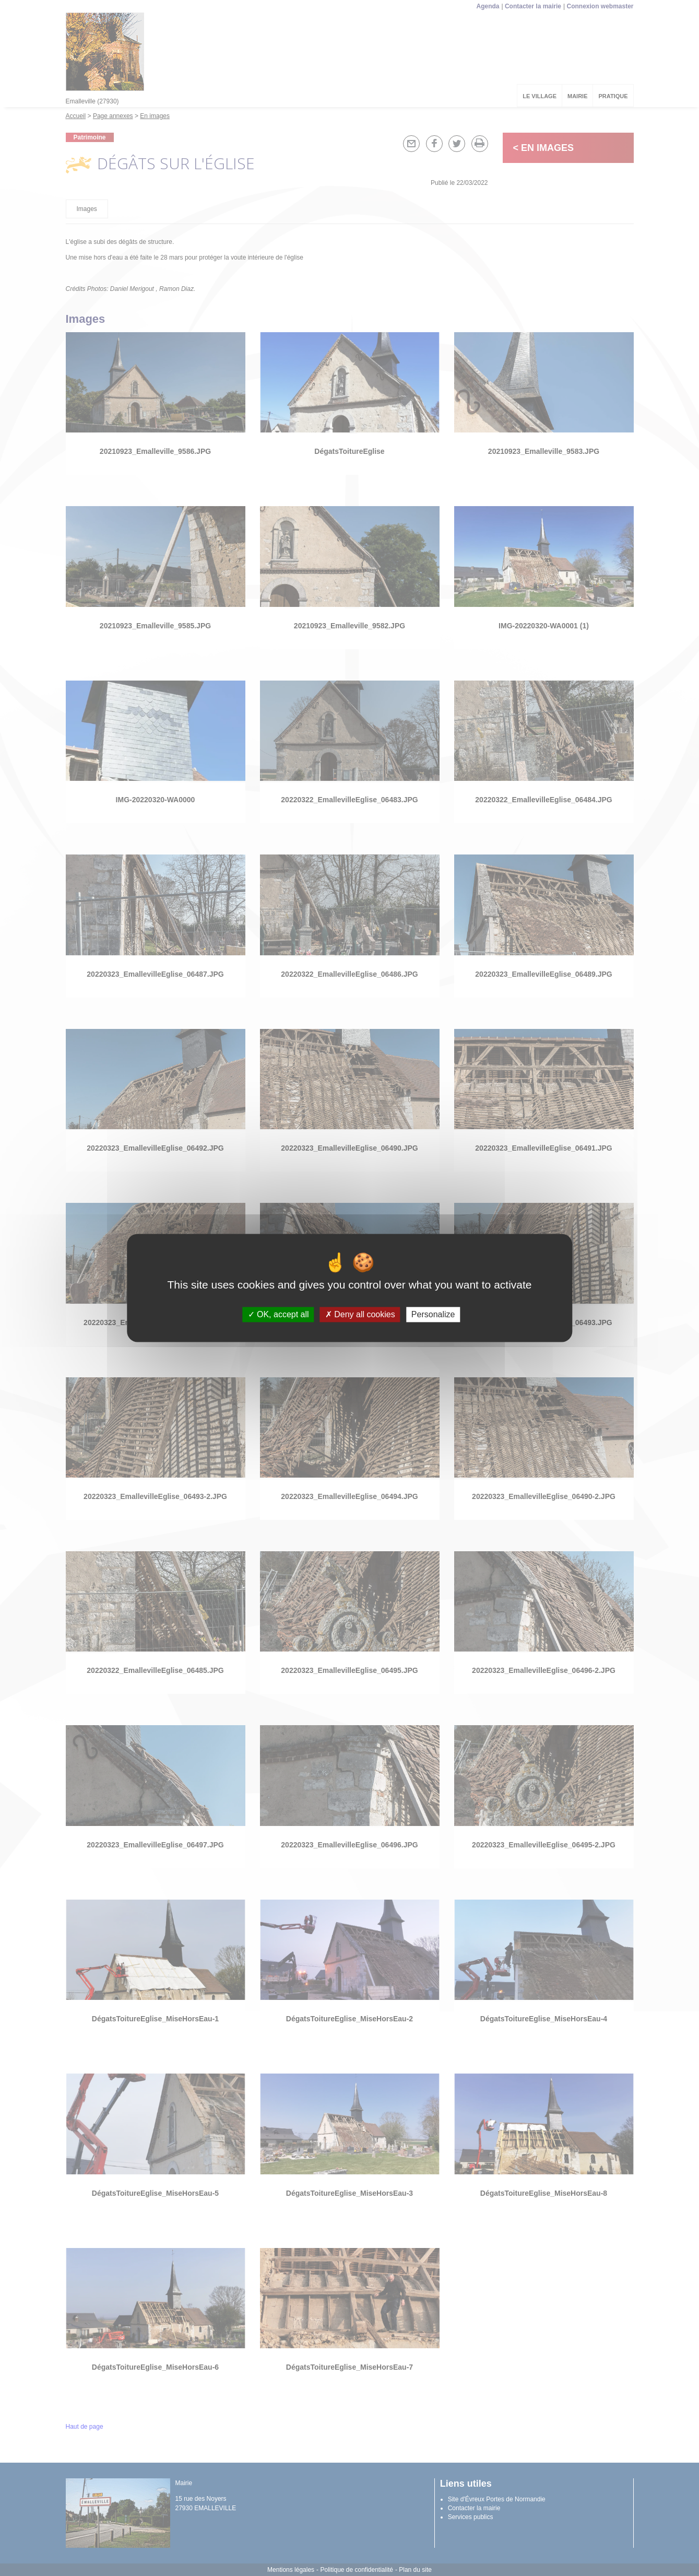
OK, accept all (278, 1314)
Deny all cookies (360, 1314)
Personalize (433, 1314)
